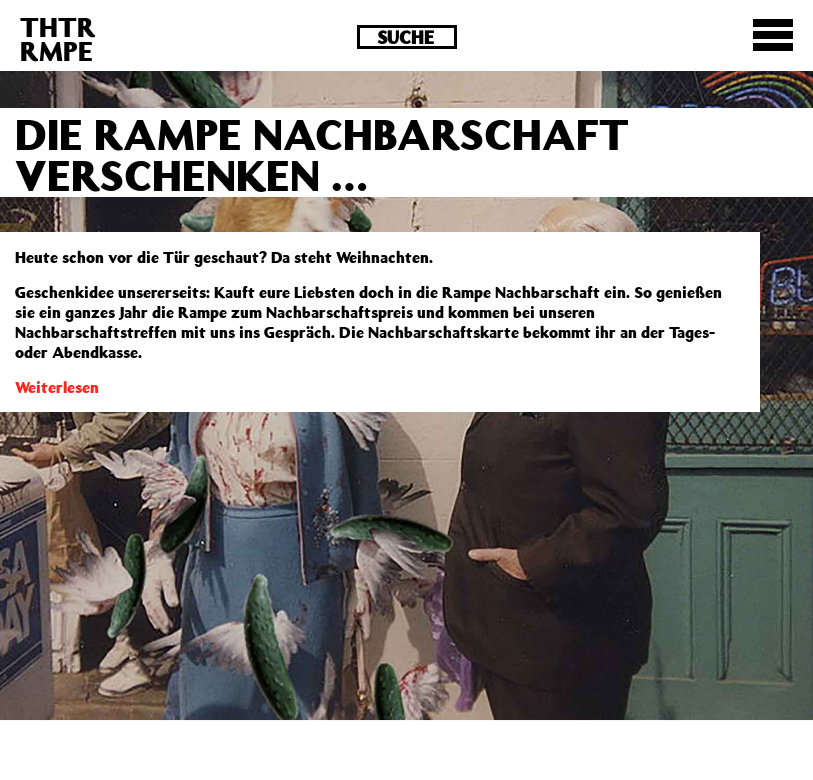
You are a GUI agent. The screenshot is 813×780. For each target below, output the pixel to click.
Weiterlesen (57, 387)
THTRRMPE (58, 38)
